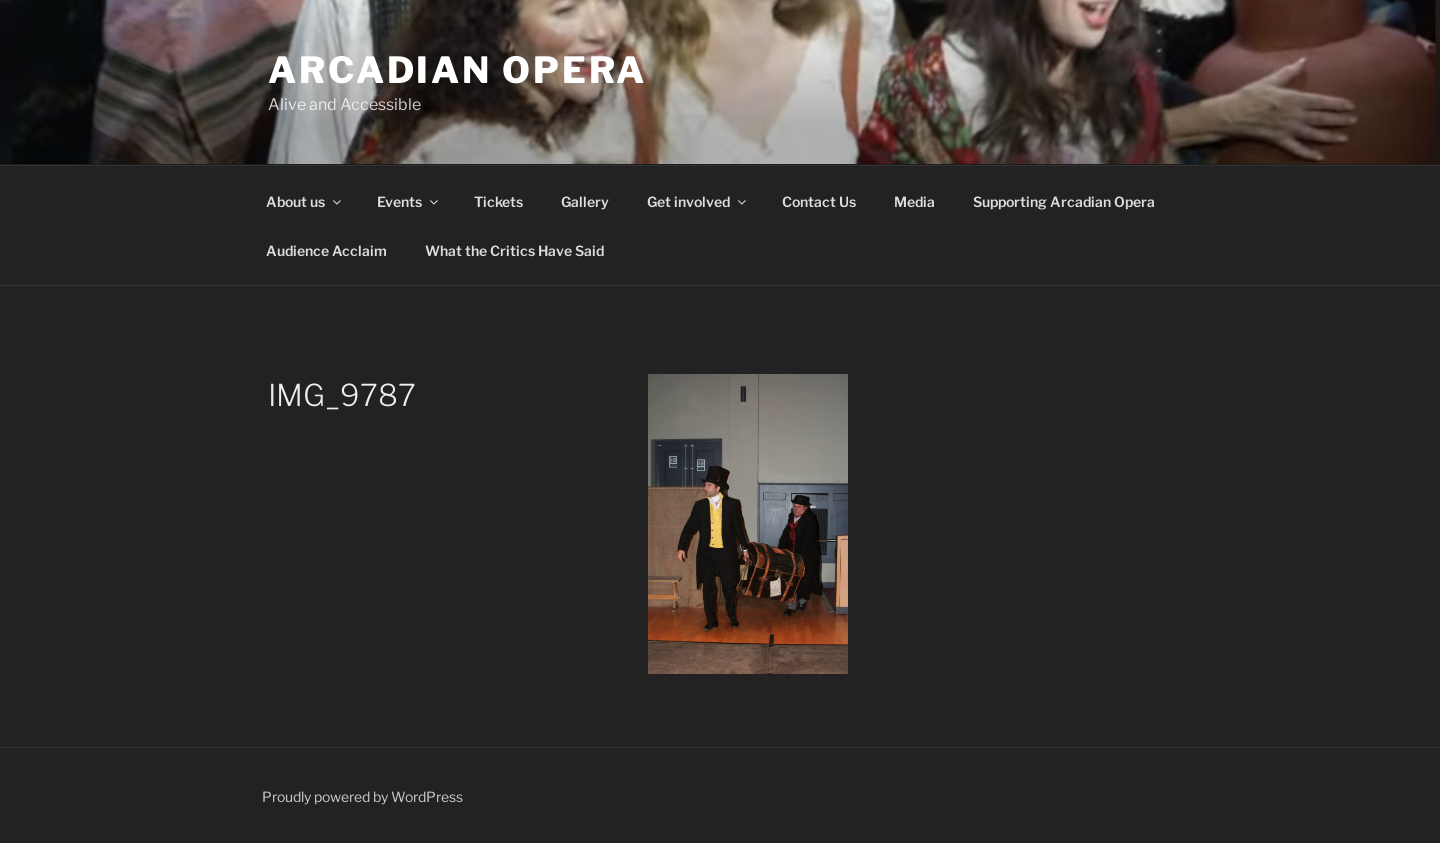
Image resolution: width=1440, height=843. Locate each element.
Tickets (498, 201)
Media (914, 201)
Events (409, 201)
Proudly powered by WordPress (362, 796)
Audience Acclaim (326, 250)
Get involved (698, 201)
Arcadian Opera (457, 70)
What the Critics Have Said (514, 250)
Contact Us (819, 201)
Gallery (585, 201)
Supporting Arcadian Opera (1064, 201)
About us (305, 201)
